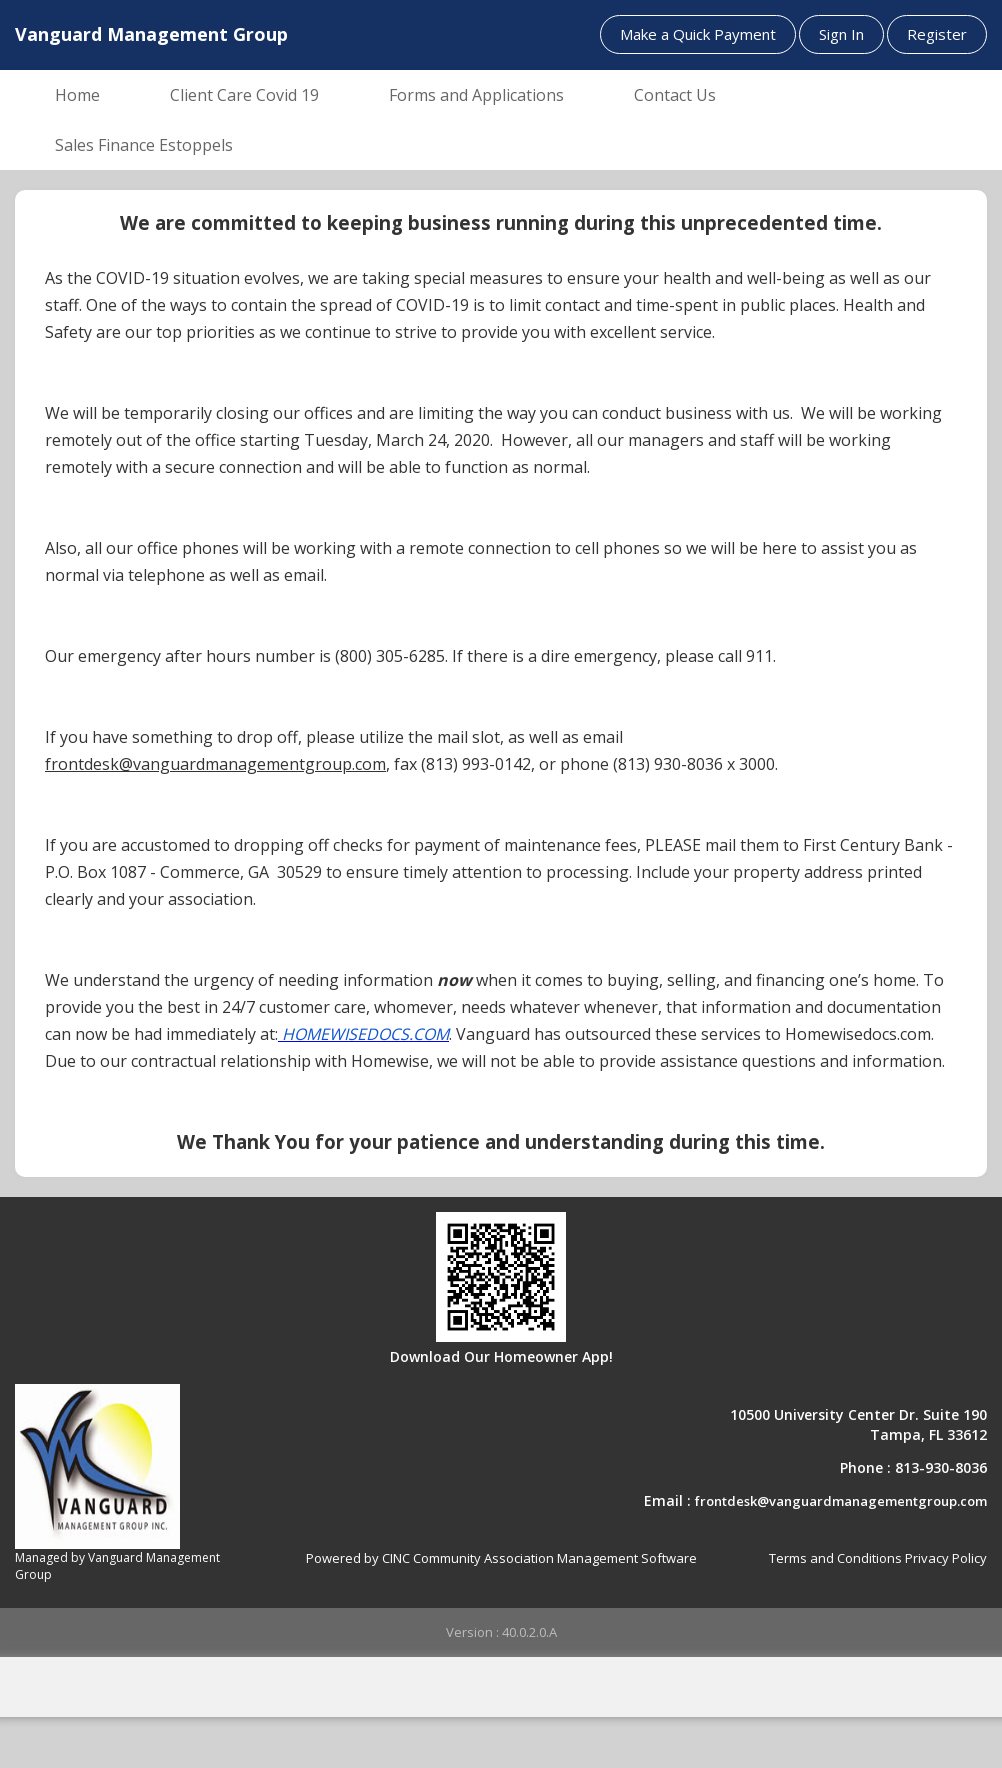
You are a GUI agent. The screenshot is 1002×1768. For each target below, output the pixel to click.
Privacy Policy (946, 1558)
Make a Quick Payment (698, 34)
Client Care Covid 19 (244, 95)
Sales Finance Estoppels (144, 145)
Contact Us (675, 95)
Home (77, 95)
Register (937, 34)
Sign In (841, 34)
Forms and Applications (476, 95)
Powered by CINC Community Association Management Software (501, 1558)
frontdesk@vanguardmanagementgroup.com (841, 1501)
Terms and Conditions (835, 1558)
